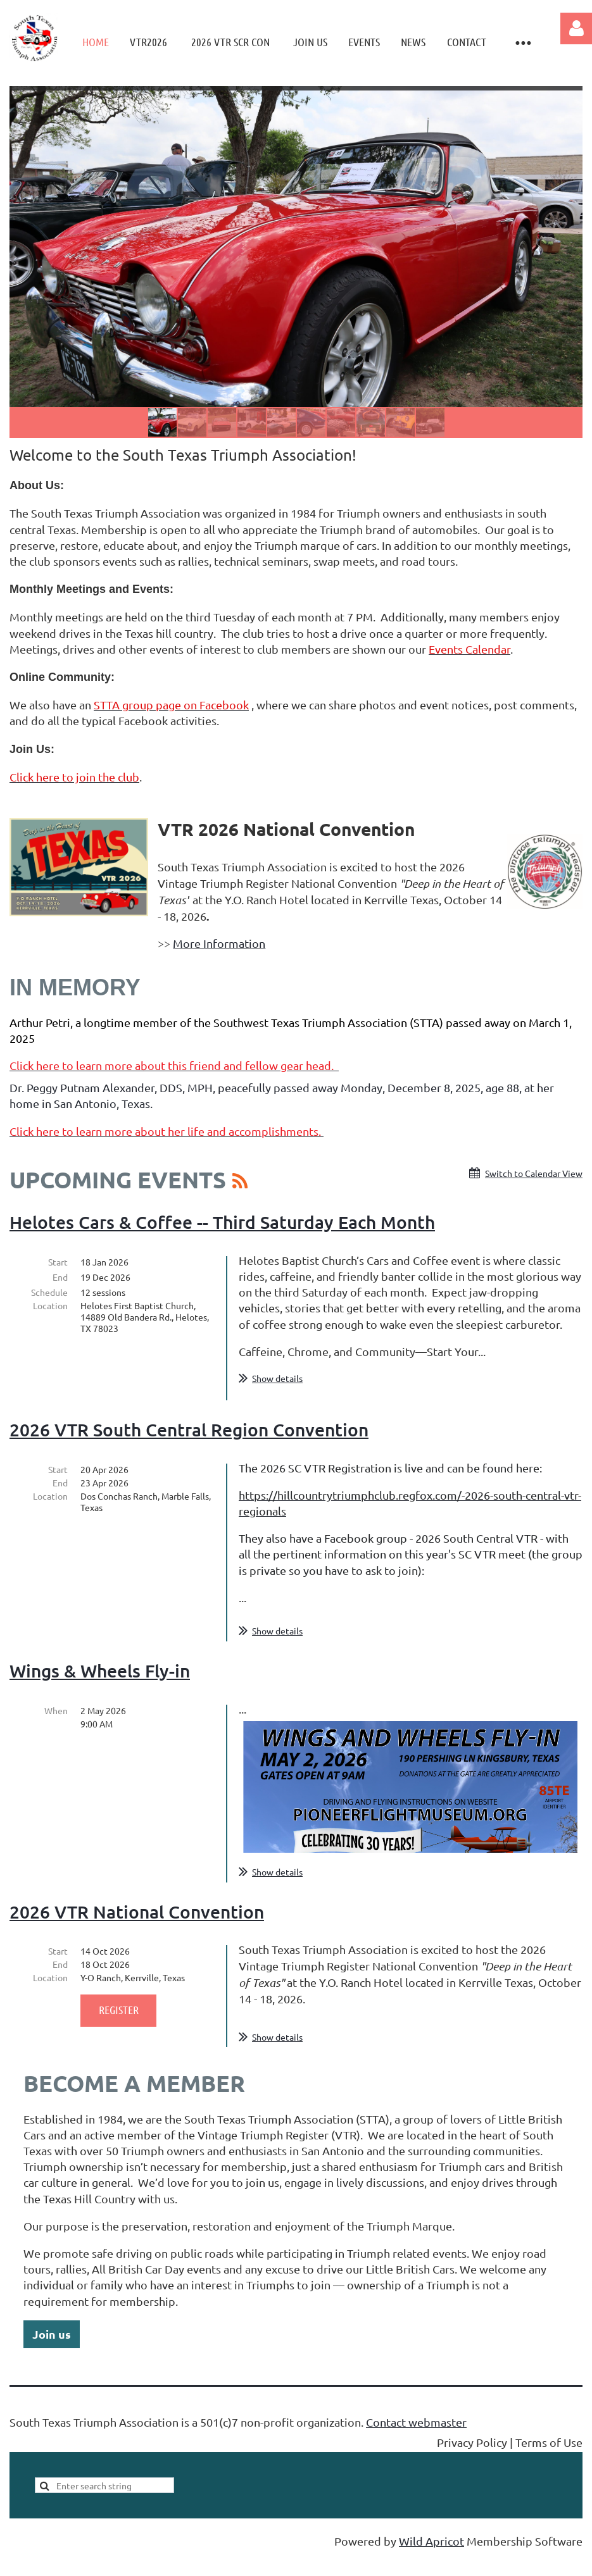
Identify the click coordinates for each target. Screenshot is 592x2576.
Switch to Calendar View (534, 1173)
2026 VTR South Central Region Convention (188, 1449)
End (60, 1277)
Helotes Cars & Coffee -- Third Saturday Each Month (222, 1222)
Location (50, 1305)
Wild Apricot (431, 2561)
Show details (277, 1378)
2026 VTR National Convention (136, 1932)
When (56, 1730)
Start (58, 1261)
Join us (51, 2354)
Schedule (49, 1292)
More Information (219, 943)
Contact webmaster (416, 2442)
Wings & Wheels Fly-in (99, 1691)
